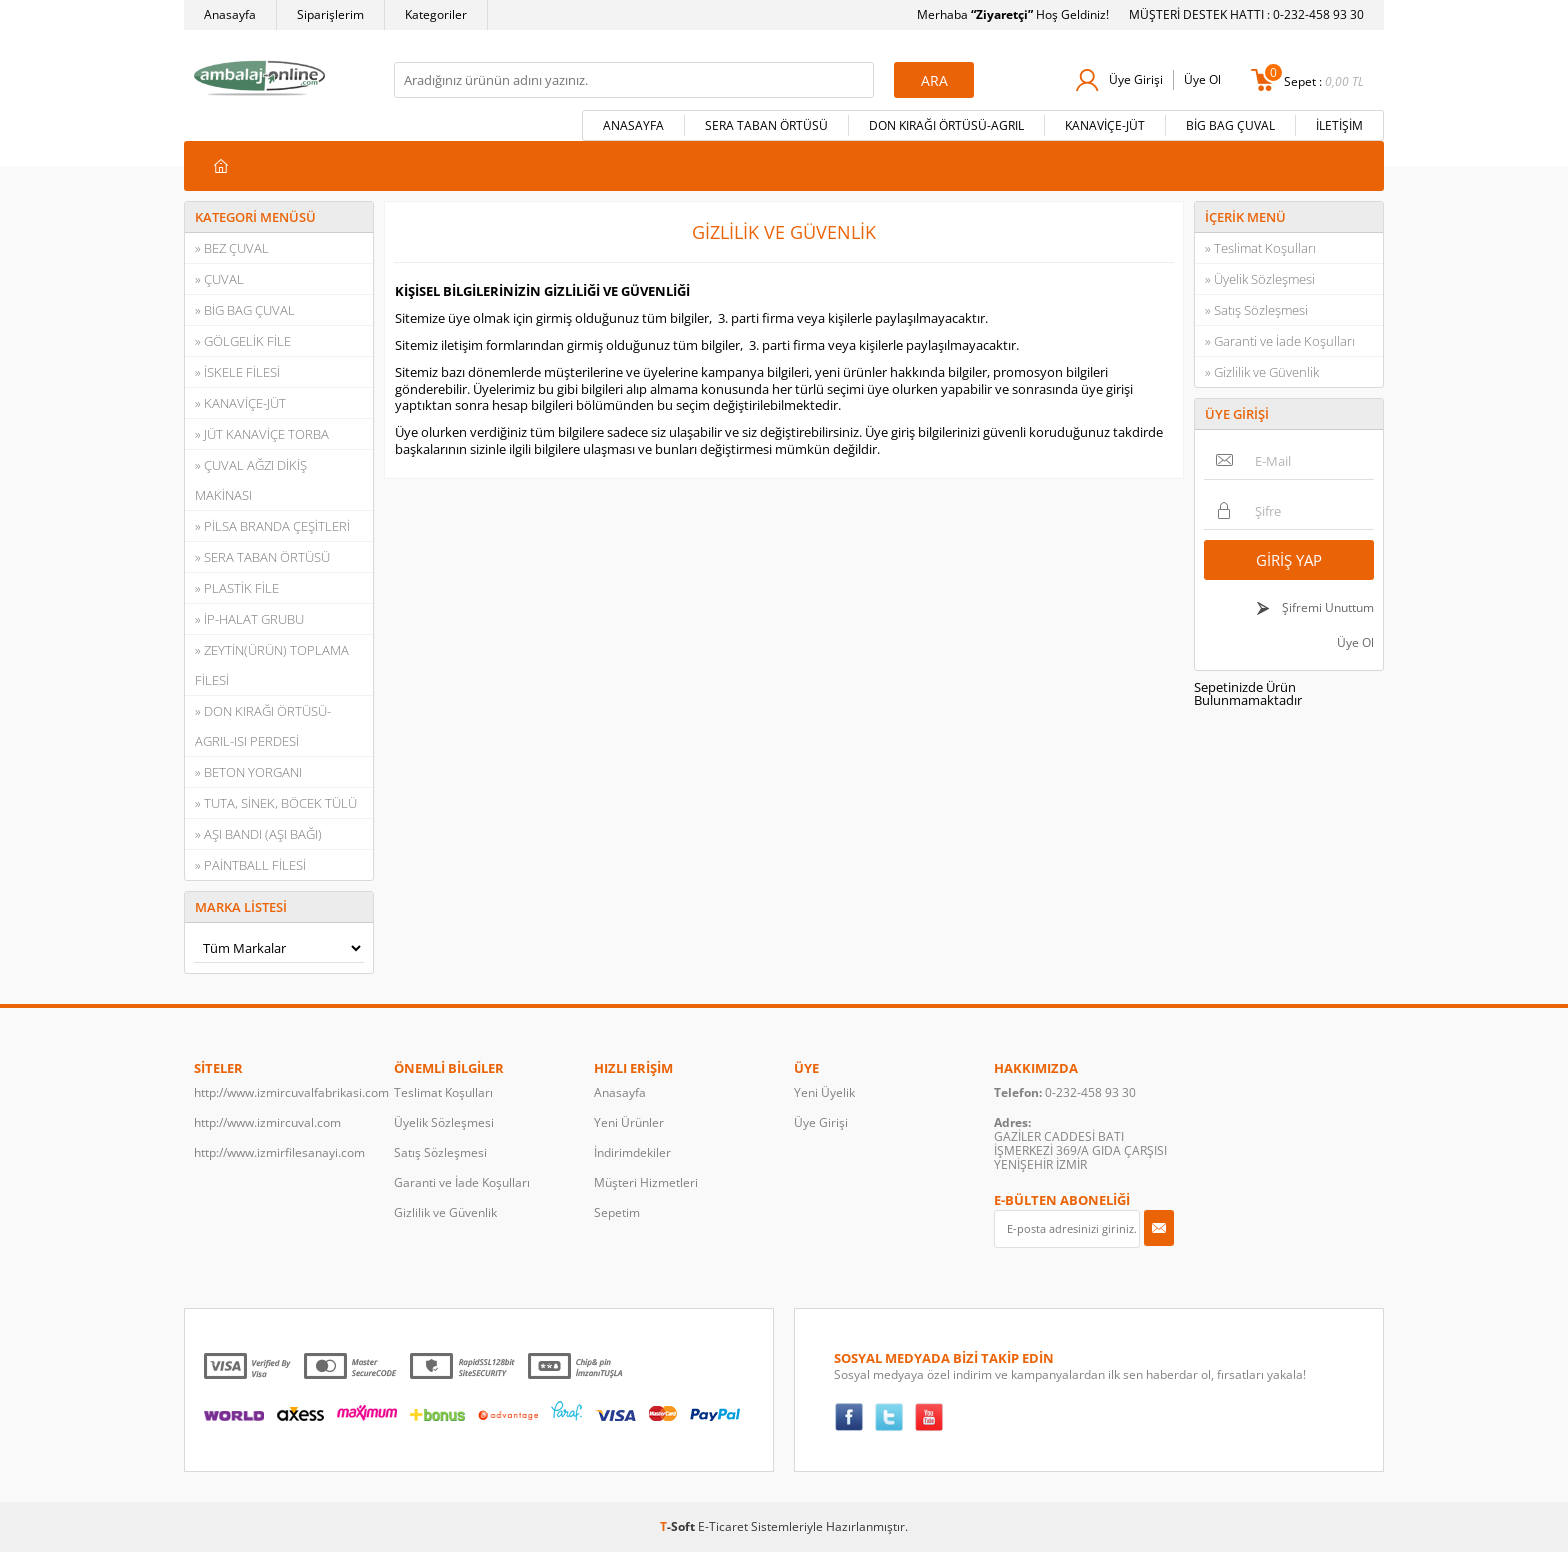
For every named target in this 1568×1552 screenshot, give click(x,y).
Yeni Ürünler (629, 1122)
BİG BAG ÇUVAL (1230, 125)
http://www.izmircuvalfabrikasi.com (284, 1092)
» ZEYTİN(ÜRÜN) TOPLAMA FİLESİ (272, 665)
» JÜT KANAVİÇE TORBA (262, 434)
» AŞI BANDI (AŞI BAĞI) (258, 834)
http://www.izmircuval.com (267, 1122)
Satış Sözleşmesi (440, 1152)
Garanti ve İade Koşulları (462, 1182)
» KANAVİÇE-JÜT (240, 403)
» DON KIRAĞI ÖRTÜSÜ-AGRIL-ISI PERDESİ (263, 726)
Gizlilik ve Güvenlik (445, 1212)
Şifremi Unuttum (1326, 607)
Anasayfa (230, 14)
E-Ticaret (723, 1526)
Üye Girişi (1136, 79)
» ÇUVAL (219, 279)
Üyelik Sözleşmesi (444, 1122)
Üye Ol (1202, 79)
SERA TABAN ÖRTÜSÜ (766, 125)
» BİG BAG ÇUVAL (245, 310)
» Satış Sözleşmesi (1256, 310)
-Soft (679, 1526)
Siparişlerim (330, 14)
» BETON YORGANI (248, 772)
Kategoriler (436, 14)
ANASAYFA (633, 125)
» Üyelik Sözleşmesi (1260, 279)
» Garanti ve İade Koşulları (1280, 341)
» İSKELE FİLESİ (237, 372)
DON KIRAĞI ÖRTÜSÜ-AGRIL (946, 125)
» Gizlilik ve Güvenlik (1262, 372)
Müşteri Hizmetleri (646, 1182)
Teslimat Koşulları (443, 1092)
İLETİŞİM (1339, 125)
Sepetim (617, 1212)
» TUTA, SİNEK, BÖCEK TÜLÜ (276, 803)
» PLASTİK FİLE (237, 588)
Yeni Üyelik (824, 1092)
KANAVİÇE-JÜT (1105, 125)
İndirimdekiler (632, 1152)
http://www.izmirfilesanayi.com (279, 1152)
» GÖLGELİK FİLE (243, 341)
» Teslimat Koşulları (1260, 248)
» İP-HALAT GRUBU (249, 619)
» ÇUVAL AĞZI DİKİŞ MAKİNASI (251, 480)
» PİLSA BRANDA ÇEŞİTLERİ (272, 526)
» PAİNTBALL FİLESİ (250, 865)
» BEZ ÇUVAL (232, 248)
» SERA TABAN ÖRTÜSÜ (262, 557)
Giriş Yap (1289, 560)
